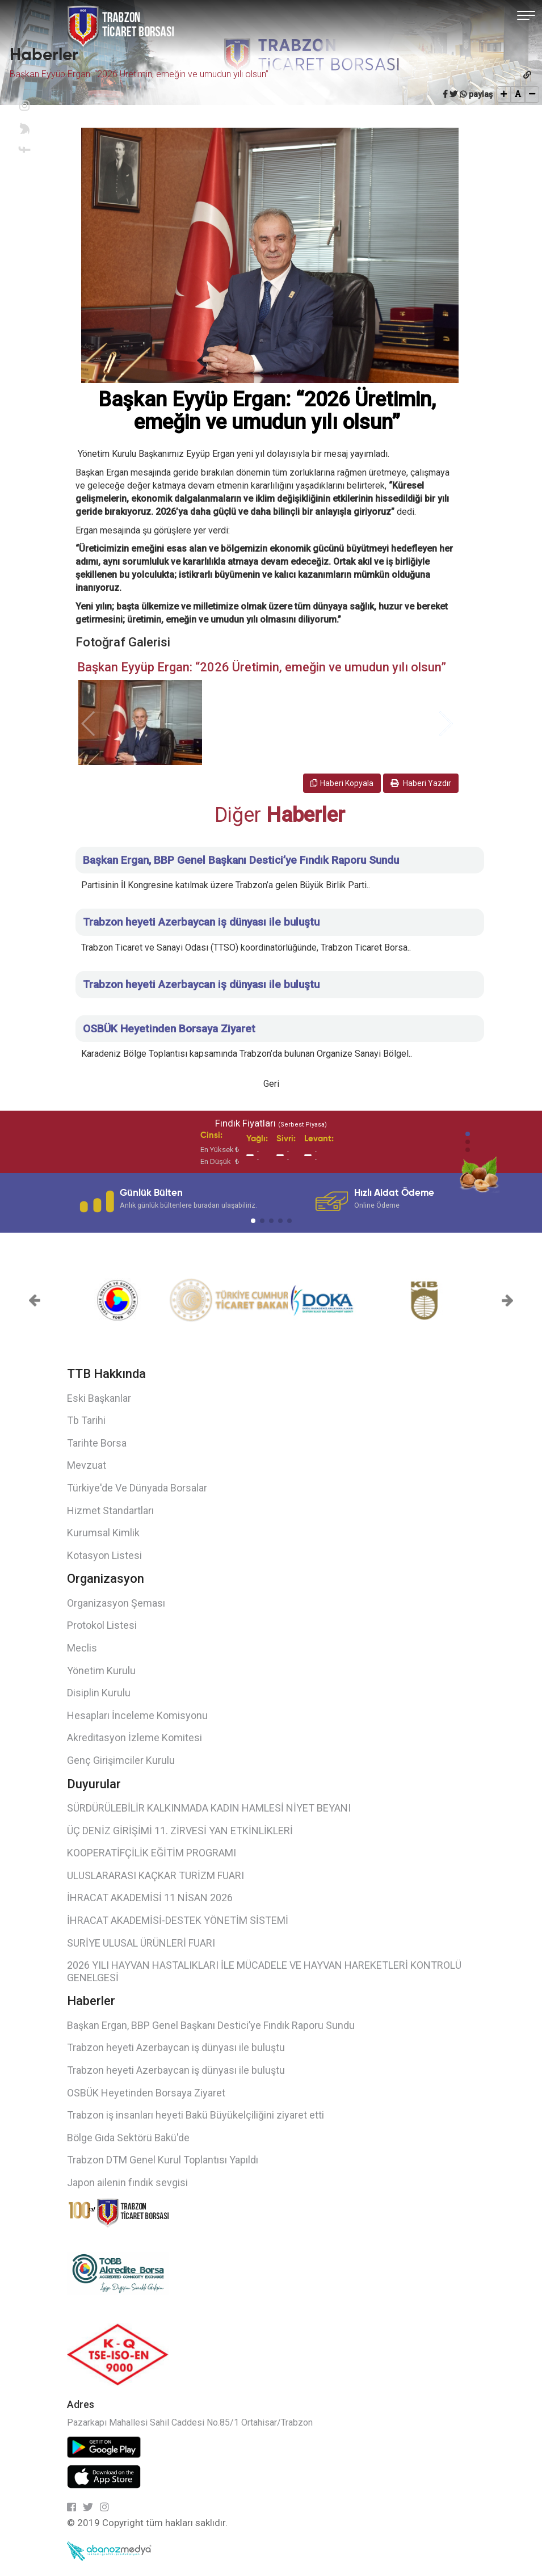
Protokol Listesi (102, 1625)
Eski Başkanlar (99, 1398)
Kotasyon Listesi (104, 1555)
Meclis (82, 1648)
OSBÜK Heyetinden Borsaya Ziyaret (146, 2093)
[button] (467, 1134)
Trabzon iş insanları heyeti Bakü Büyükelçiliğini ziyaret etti (195, 2115)
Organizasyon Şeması (116, 1603)
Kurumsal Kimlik (103, 1533)
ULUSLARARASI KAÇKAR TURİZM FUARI (155, 1875)
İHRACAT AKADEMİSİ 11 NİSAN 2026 (150, 1897)
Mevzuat (86, 1465)
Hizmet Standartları (110, 1510)
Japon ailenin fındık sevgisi (127, 2182)
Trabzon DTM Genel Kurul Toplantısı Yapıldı (162, 2160)
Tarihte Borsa (97, 1443)
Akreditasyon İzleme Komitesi (134, 1737)
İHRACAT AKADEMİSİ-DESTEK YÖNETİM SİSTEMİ (177, 1920)
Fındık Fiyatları (271, 1123)
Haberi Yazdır (420, 783)
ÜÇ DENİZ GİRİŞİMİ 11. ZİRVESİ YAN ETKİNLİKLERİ (180, 1831)
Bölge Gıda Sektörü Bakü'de (128, 2138)
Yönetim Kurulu (101, 1670)
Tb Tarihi (86, 1420)
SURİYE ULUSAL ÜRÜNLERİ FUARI (141, 1943)
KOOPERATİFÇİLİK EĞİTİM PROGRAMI (151, 1853)
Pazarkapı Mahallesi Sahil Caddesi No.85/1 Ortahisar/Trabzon (190, 2422)
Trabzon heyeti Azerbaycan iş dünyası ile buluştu (176, 2047)
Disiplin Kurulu (99, 1693)
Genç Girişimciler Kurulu (121, 1760)
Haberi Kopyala (341, 783)
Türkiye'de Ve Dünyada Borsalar (137, 1488)
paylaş (481, 94)
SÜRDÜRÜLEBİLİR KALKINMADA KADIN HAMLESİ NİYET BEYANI (209, 1808)
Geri (271, 1083)
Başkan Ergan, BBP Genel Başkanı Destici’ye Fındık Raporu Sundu (211, 2025)
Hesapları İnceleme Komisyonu (137, 1715)
